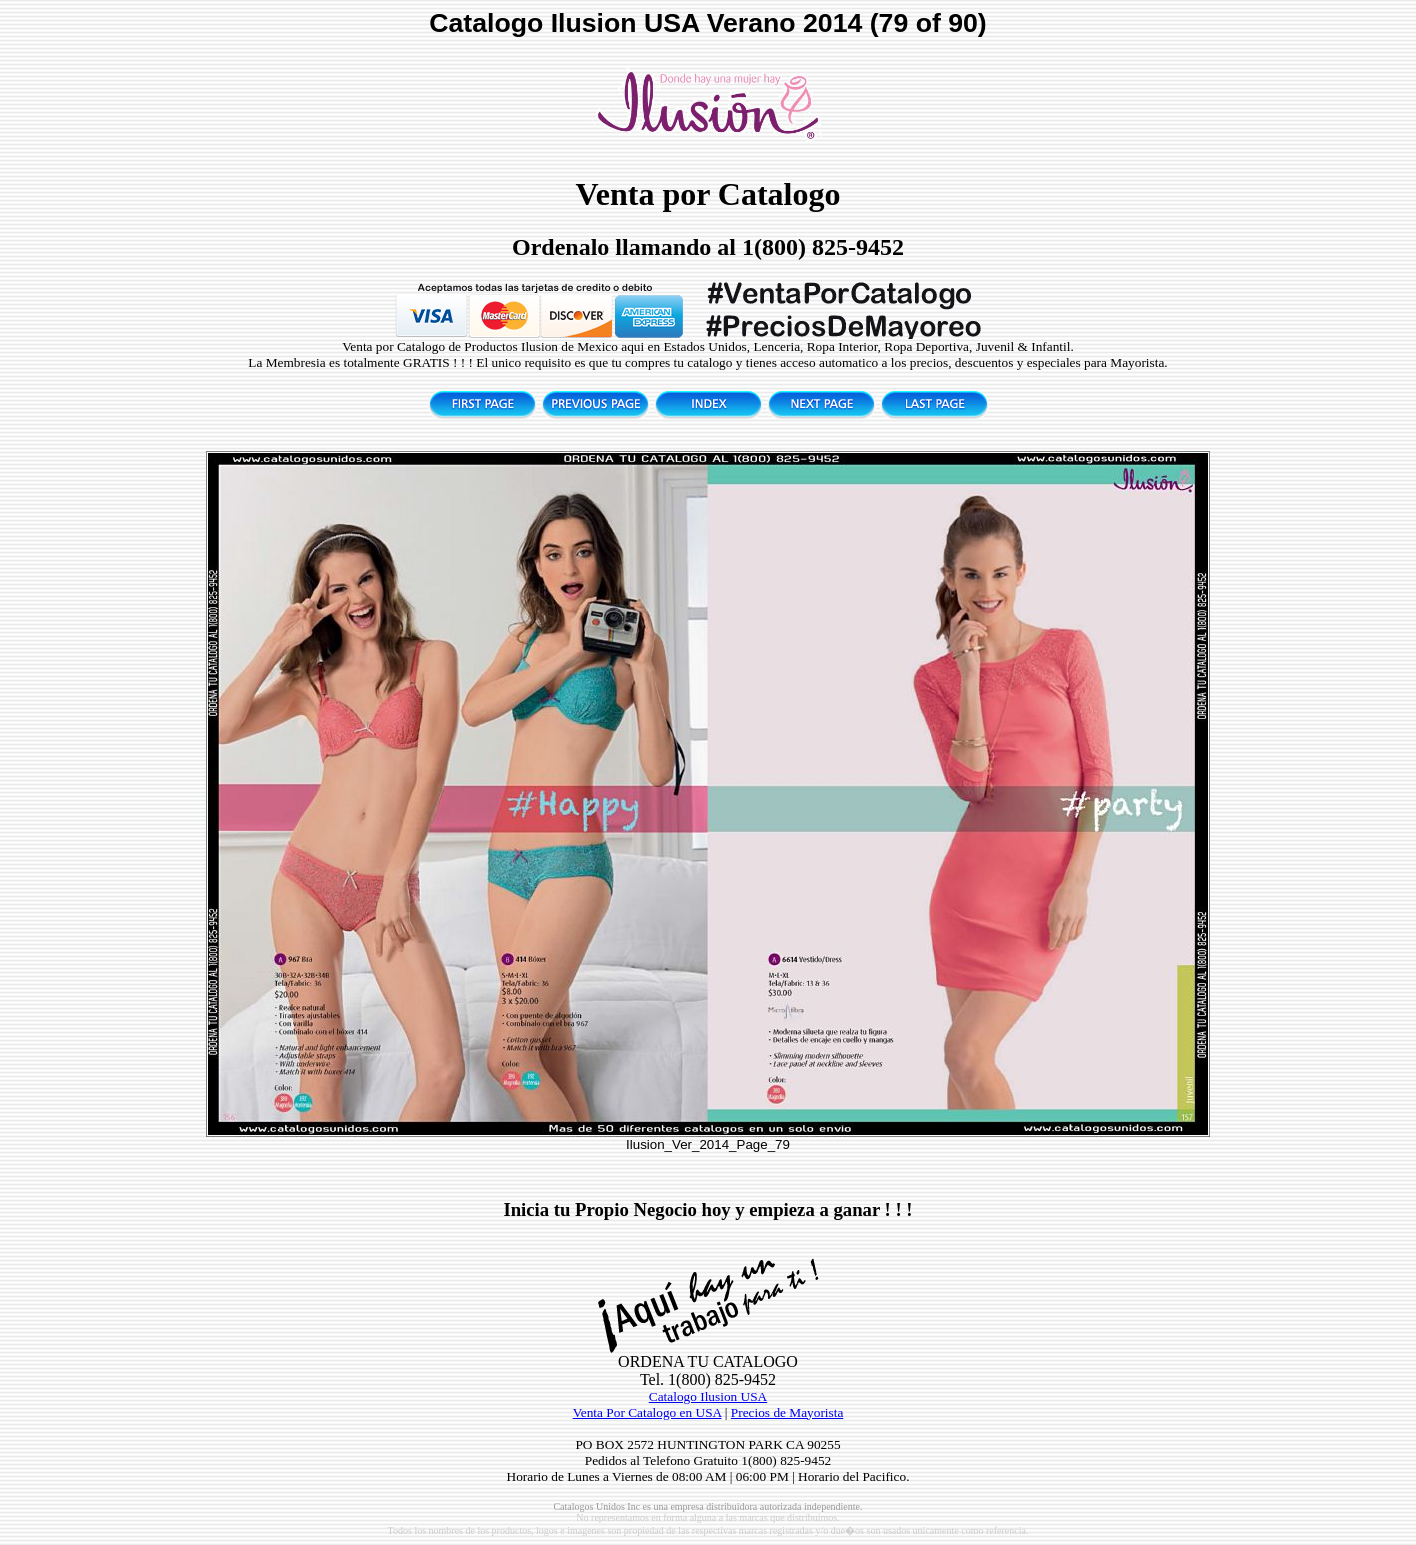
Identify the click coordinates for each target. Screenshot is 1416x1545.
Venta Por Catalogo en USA (647, 1412)
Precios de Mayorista (787, 1412)
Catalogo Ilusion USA (708, 1396)
